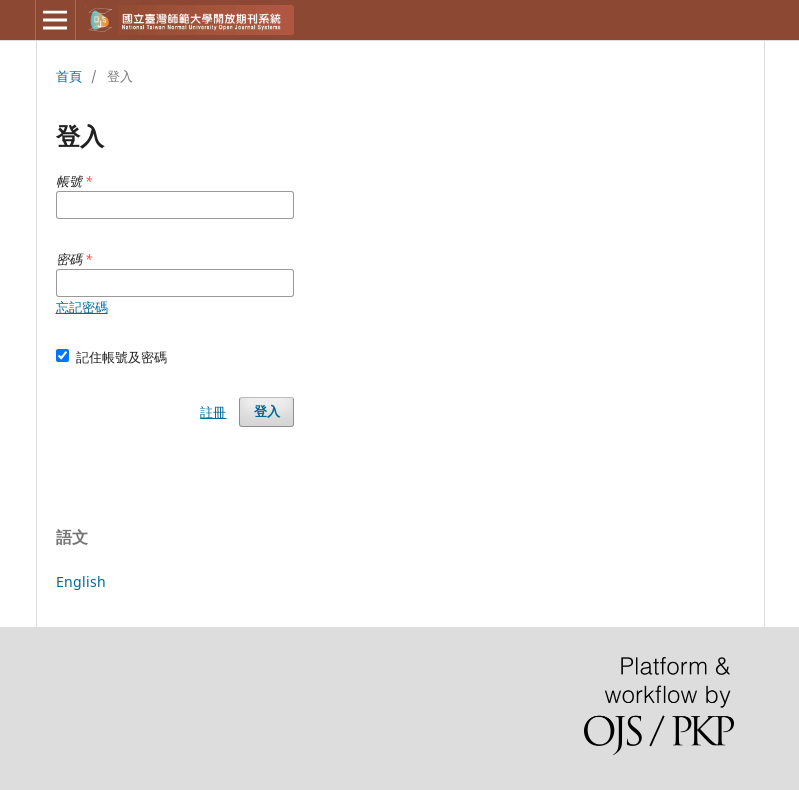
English (81, 581)
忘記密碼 (82, 307)
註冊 (213, 412)
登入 (267, 411)
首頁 (69, 76)
